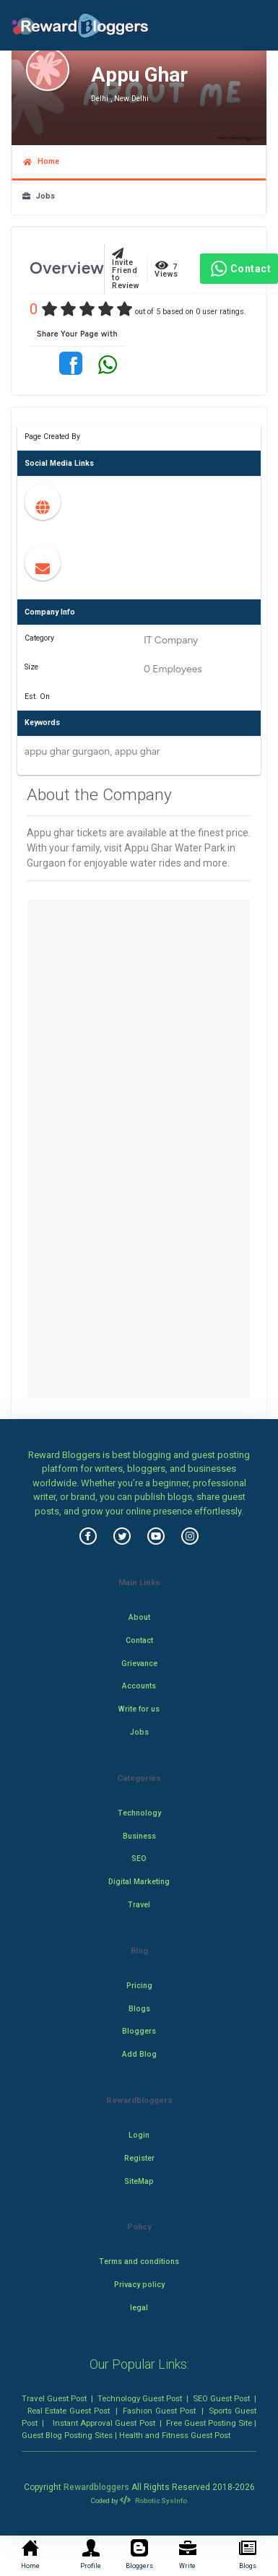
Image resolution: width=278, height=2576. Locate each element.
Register (139, 2158)
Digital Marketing (139, 1881)
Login (139, 2135)
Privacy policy (139, 2284)
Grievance (139, 1663)
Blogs (139, 2008)
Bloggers (139, 2031)
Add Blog (139, 2054)
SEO (139, 1858)
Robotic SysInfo (153, 2501)
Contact (239, 268)
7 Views (166, 269)
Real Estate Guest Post (68, 2411)
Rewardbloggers (96, 2487)
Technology (139, 1813)
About (139, 1617)
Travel (139, 1904)
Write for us (139, 1709)
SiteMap (139, 2181)
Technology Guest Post (139, 2398)
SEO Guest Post (221, 2398)
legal (139, 2307)
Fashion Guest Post (159, 2411)
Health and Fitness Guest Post (174, 2435)
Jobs (38, 196)
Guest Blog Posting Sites (67, 2435)
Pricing (139, 1985)
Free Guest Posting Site (209, 2423)
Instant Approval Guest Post (104, 2423)
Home (41, 161)
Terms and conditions (139, 2261)
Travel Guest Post (54, 2398)
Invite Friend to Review (125, 269)
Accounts (139, 1686)
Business (139, 1836)
